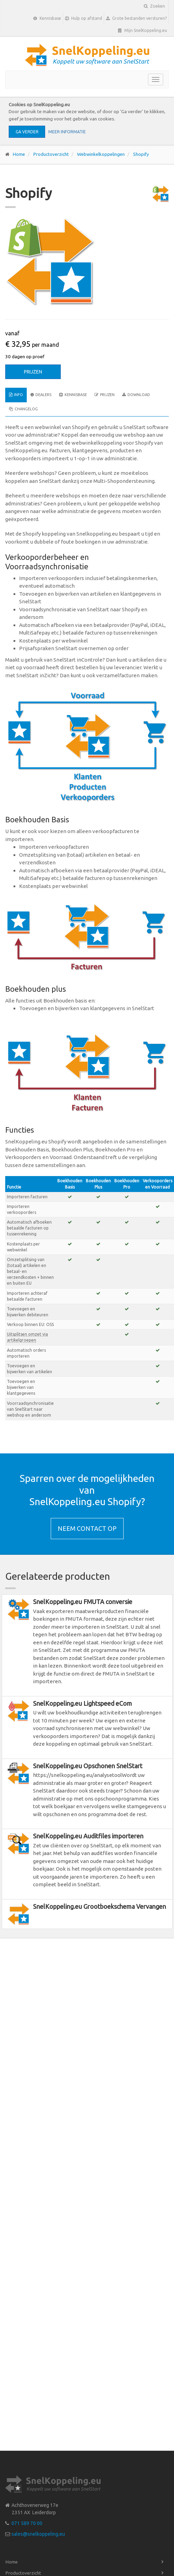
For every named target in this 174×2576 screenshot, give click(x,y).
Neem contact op (87, 1528)
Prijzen (33, 372)
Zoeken (154, 6)
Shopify (141, 154)
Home (19, 154)
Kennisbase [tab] (73, 395)
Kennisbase (47, 18)
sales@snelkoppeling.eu (38, 2534)
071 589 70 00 (26, 2523)
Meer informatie (67, 131)
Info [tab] (16, 395)
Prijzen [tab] (104, 395)
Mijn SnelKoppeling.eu (142, 30)
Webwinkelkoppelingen (101, 154)
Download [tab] (136, 395)
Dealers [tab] (41, 395)
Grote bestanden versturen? (136, 18)
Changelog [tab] (23, 409)
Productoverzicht (51, 154)
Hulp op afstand (83, 18)
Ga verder (27, 131)
